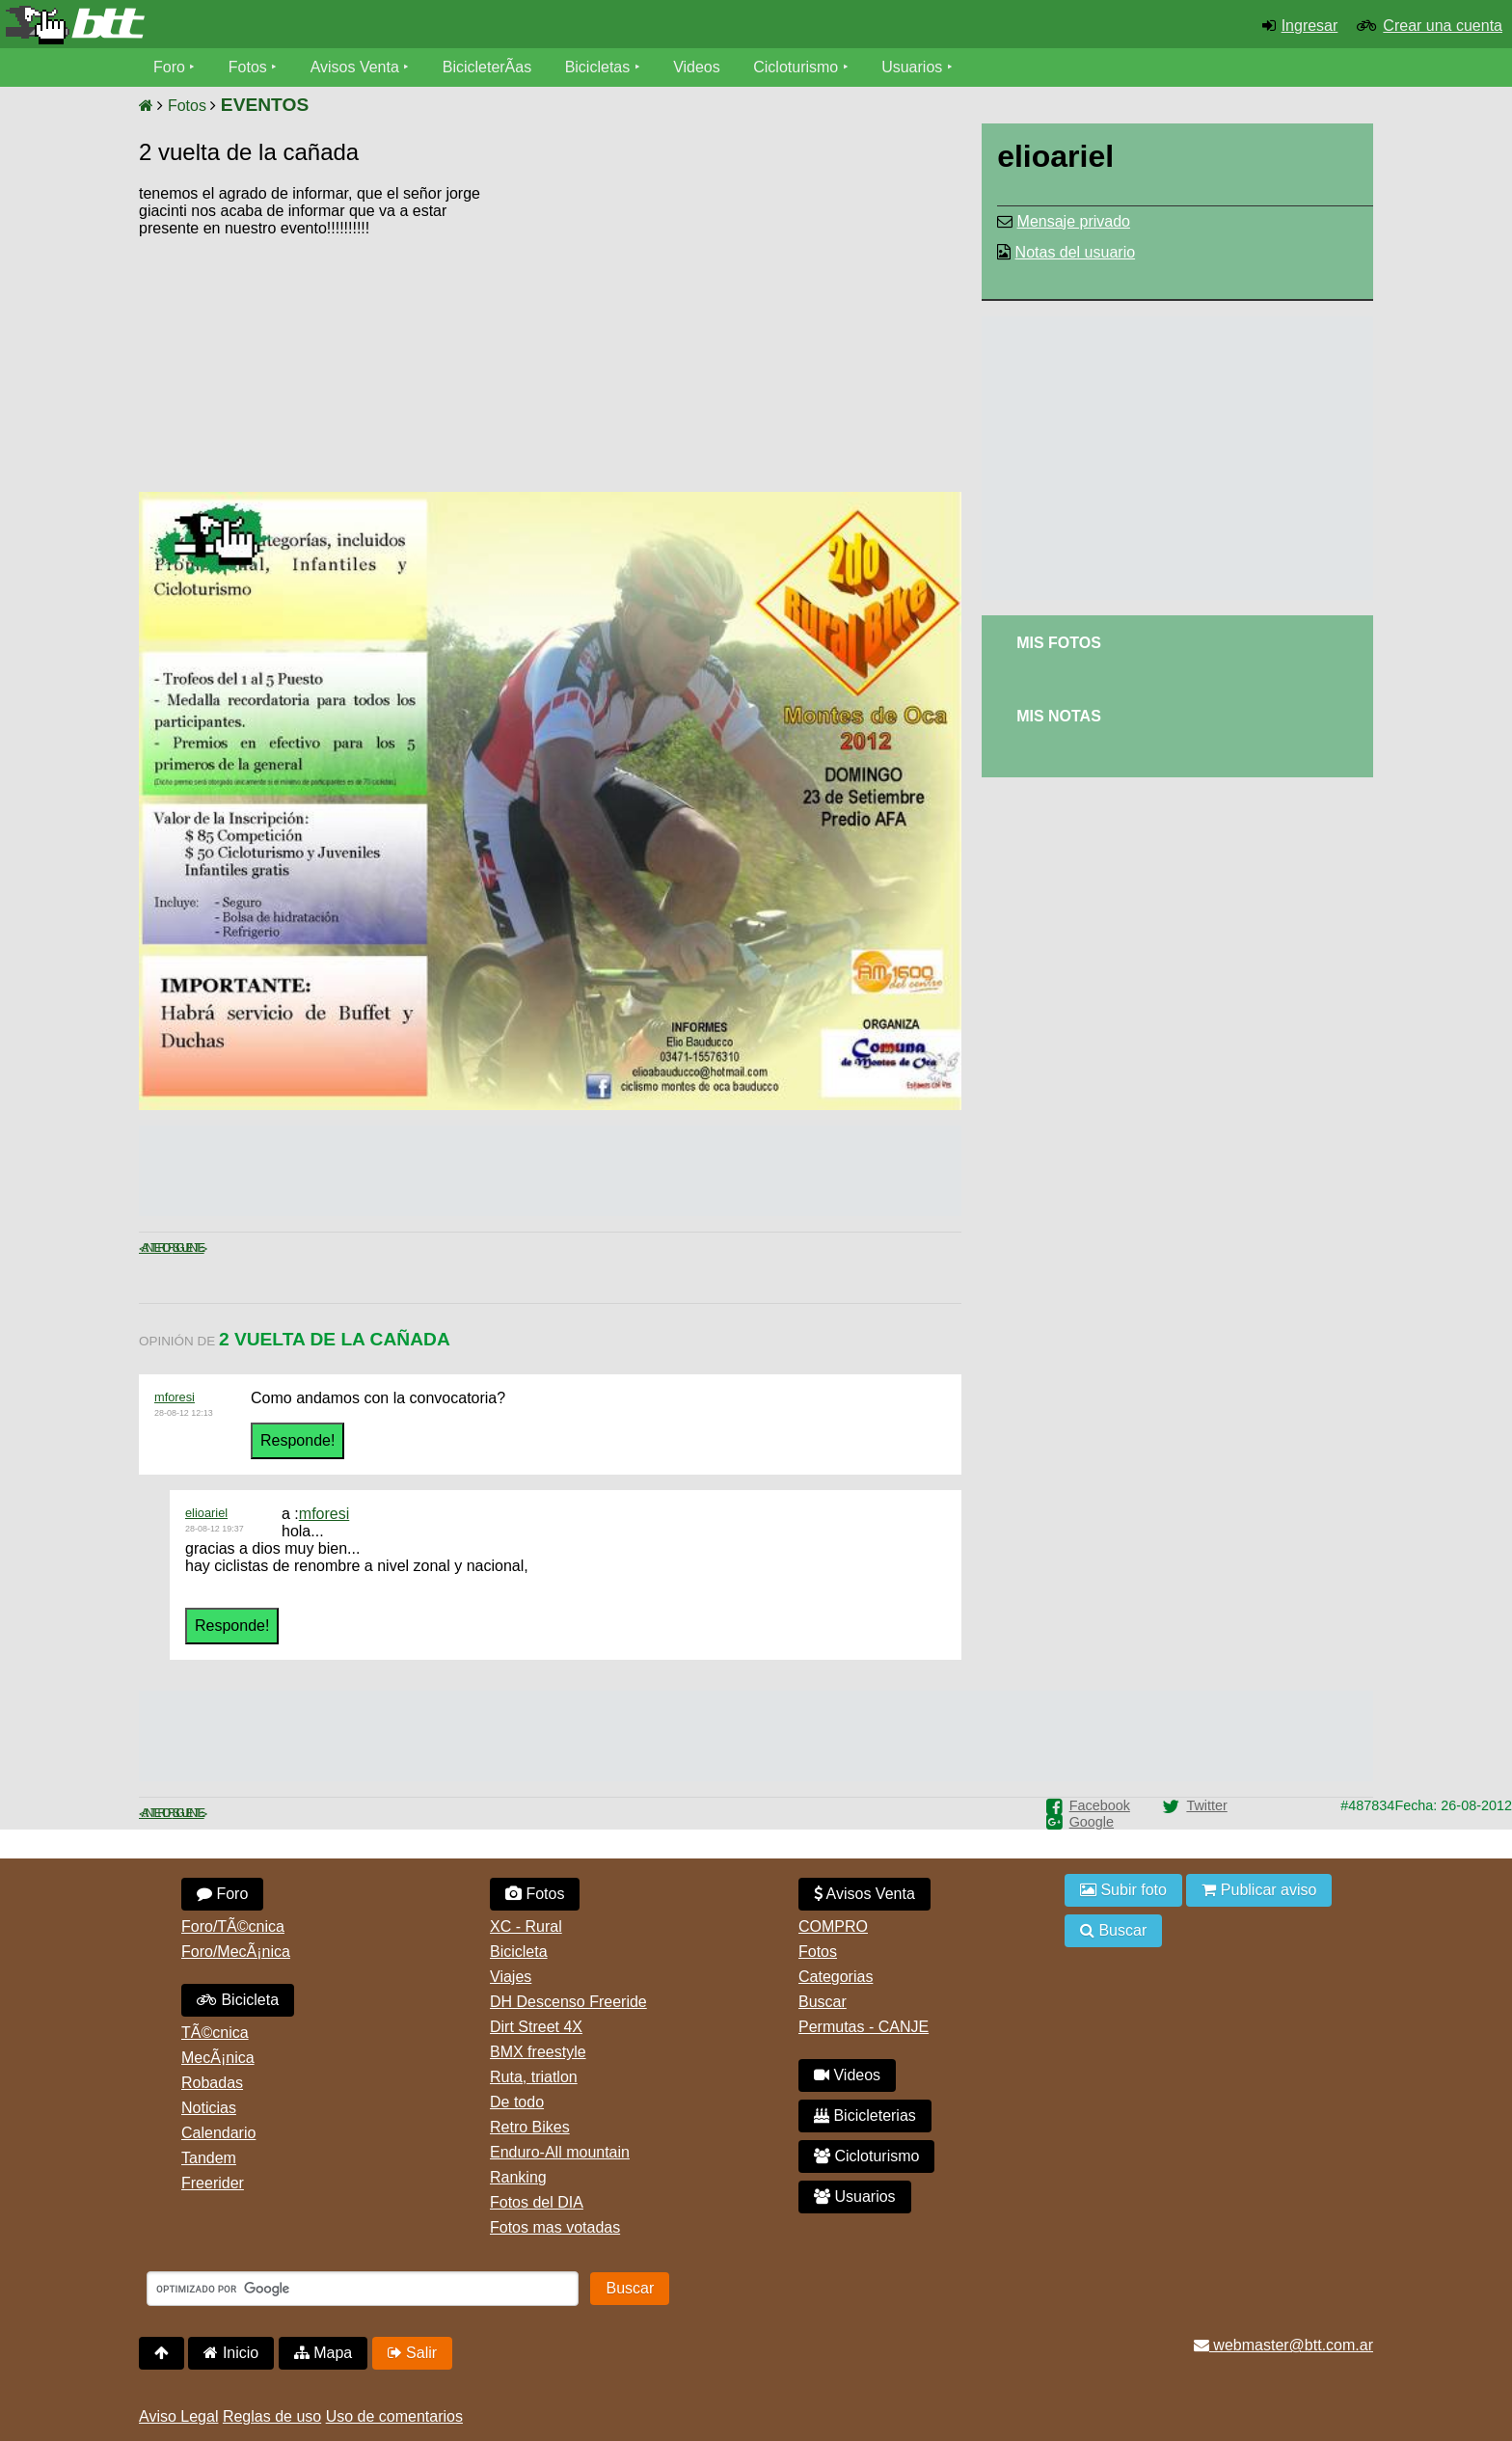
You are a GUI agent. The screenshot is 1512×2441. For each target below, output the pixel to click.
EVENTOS (265, 105)
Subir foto (1123, 1890)
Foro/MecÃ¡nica (235, 1951)
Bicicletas (599, 67)
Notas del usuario (1075, 252)
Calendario (218, 2133)
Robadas (212, 2083)
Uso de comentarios (394, 2416)
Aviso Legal (178, 2416)
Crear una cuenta (1442, 25)
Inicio (230, 2353)
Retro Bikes (530, 2127)
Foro (169, 67)
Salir (412, 2353)
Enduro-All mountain (560, 2152)
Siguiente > (188, 1248)
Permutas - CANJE (863, 2027)
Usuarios (911, 67)
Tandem (208, 2158)
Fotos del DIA (536, 2202)
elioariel (206, 1512)
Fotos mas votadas (555, 2227)
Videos (696, 67)
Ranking (518, 2177)
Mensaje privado (1073, 221)
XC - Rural (526, 1926)
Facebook (1099, 1805)
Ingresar (1310, 25)
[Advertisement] (797, 333)
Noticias (208, 2108)
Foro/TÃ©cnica (232, 1926)
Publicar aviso (1259, 1890)
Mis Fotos (1058, 643)
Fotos (248, 67)
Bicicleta (238, 2000)
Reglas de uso (272, 2416)
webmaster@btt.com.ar (1283, 2345)
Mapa (323, 2353)
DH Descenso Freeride (568, 2001)
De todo (517, 2102)
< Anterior (156, 1248)
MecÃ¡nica (218, 2057)
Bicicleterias (865, 2115)
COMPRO (833, 1926)
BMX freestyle (538, 2052)
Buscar (822, 2001)
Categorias (835, 1976)
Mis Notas (1058, 716)
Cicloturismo (795, 67)
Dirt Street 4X (536, 2027)
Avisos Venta (354, 67)
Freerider (212, 2183)
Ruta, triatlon (534, 2077)
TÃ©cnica (215, 2032)
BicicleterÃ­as (487, 67)
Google (1091, 1822)
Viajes (510, 1976)
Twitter (1206, 1805)
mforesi (174, 1397)
